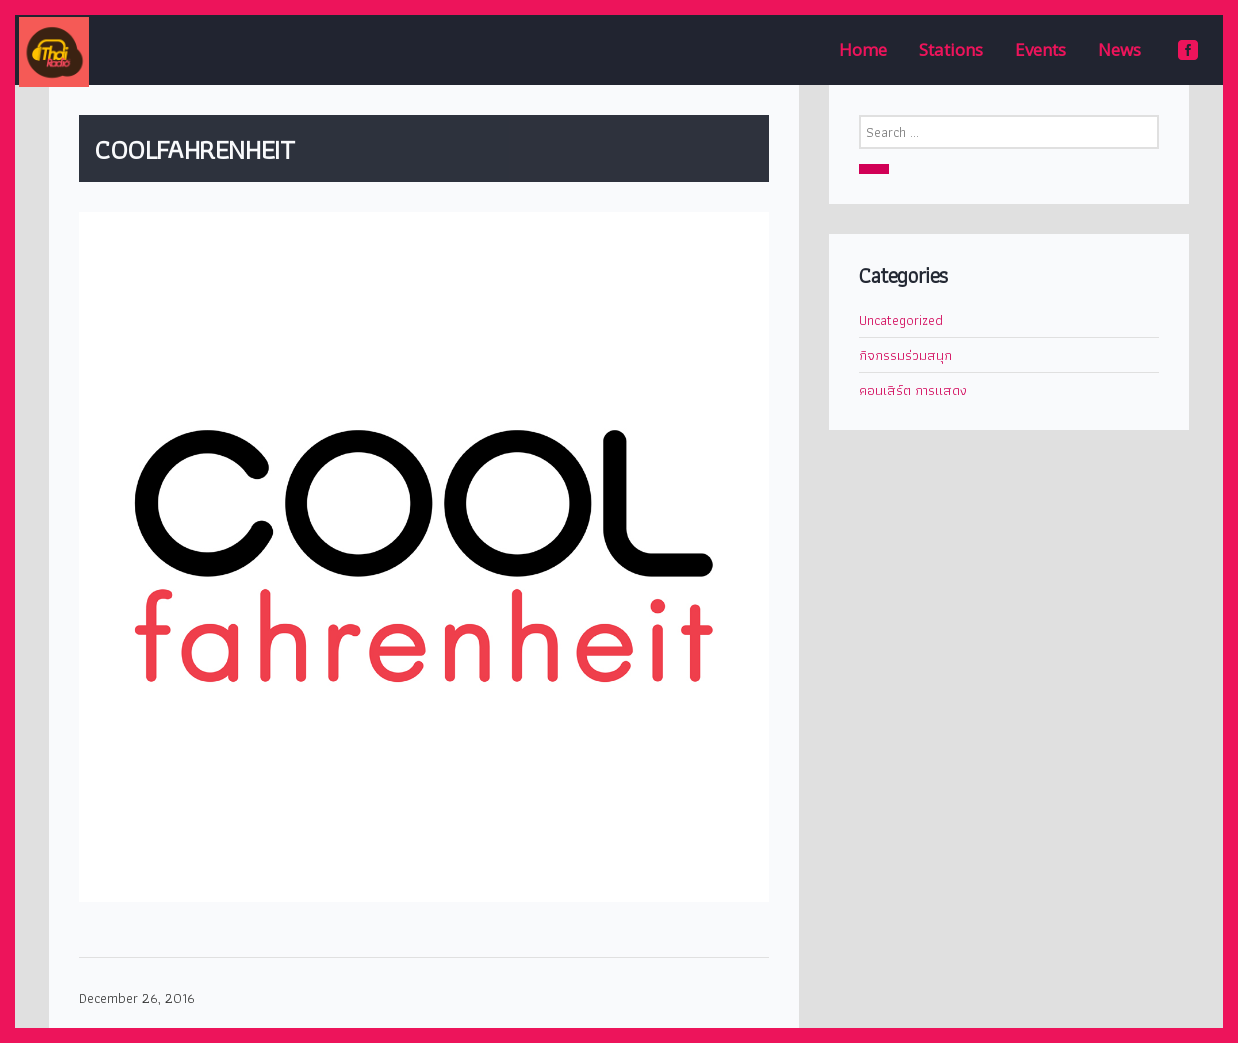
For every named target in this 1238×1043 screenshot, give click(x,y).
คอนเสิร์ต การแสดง (913, 390)
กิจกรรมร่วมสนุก (905, 355)
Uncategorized (901, 320)
